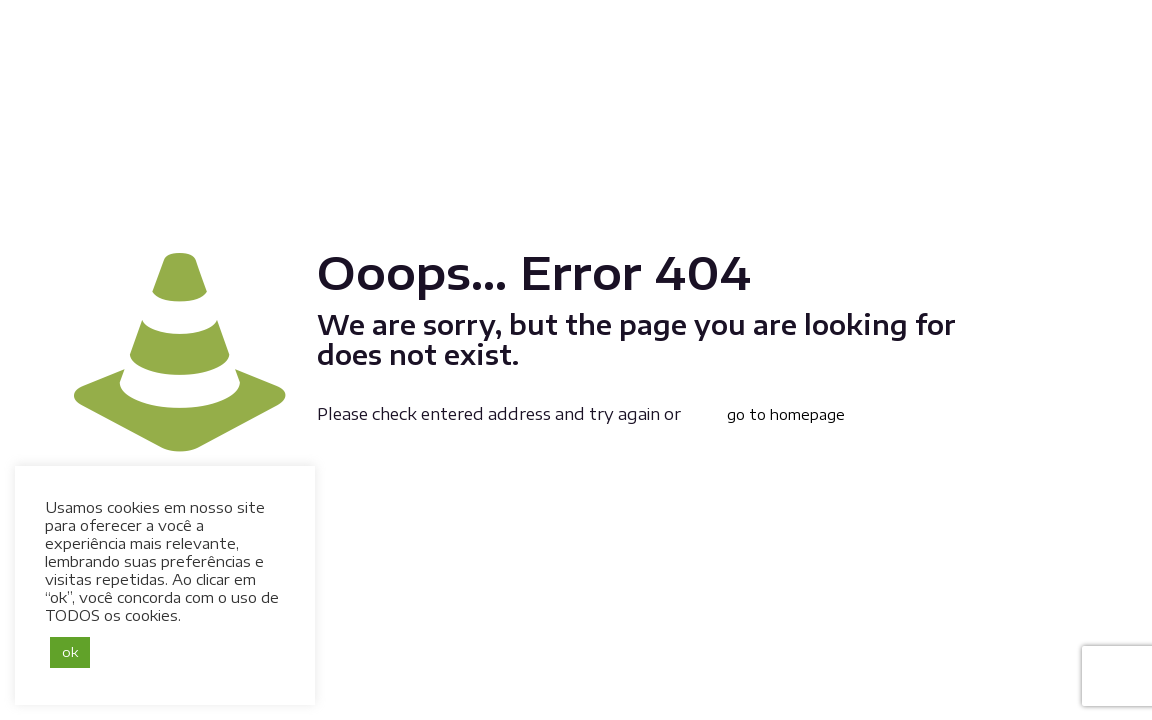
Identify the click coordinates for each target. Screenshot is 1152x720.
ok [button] (70, 652)
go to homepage (786, 414)
